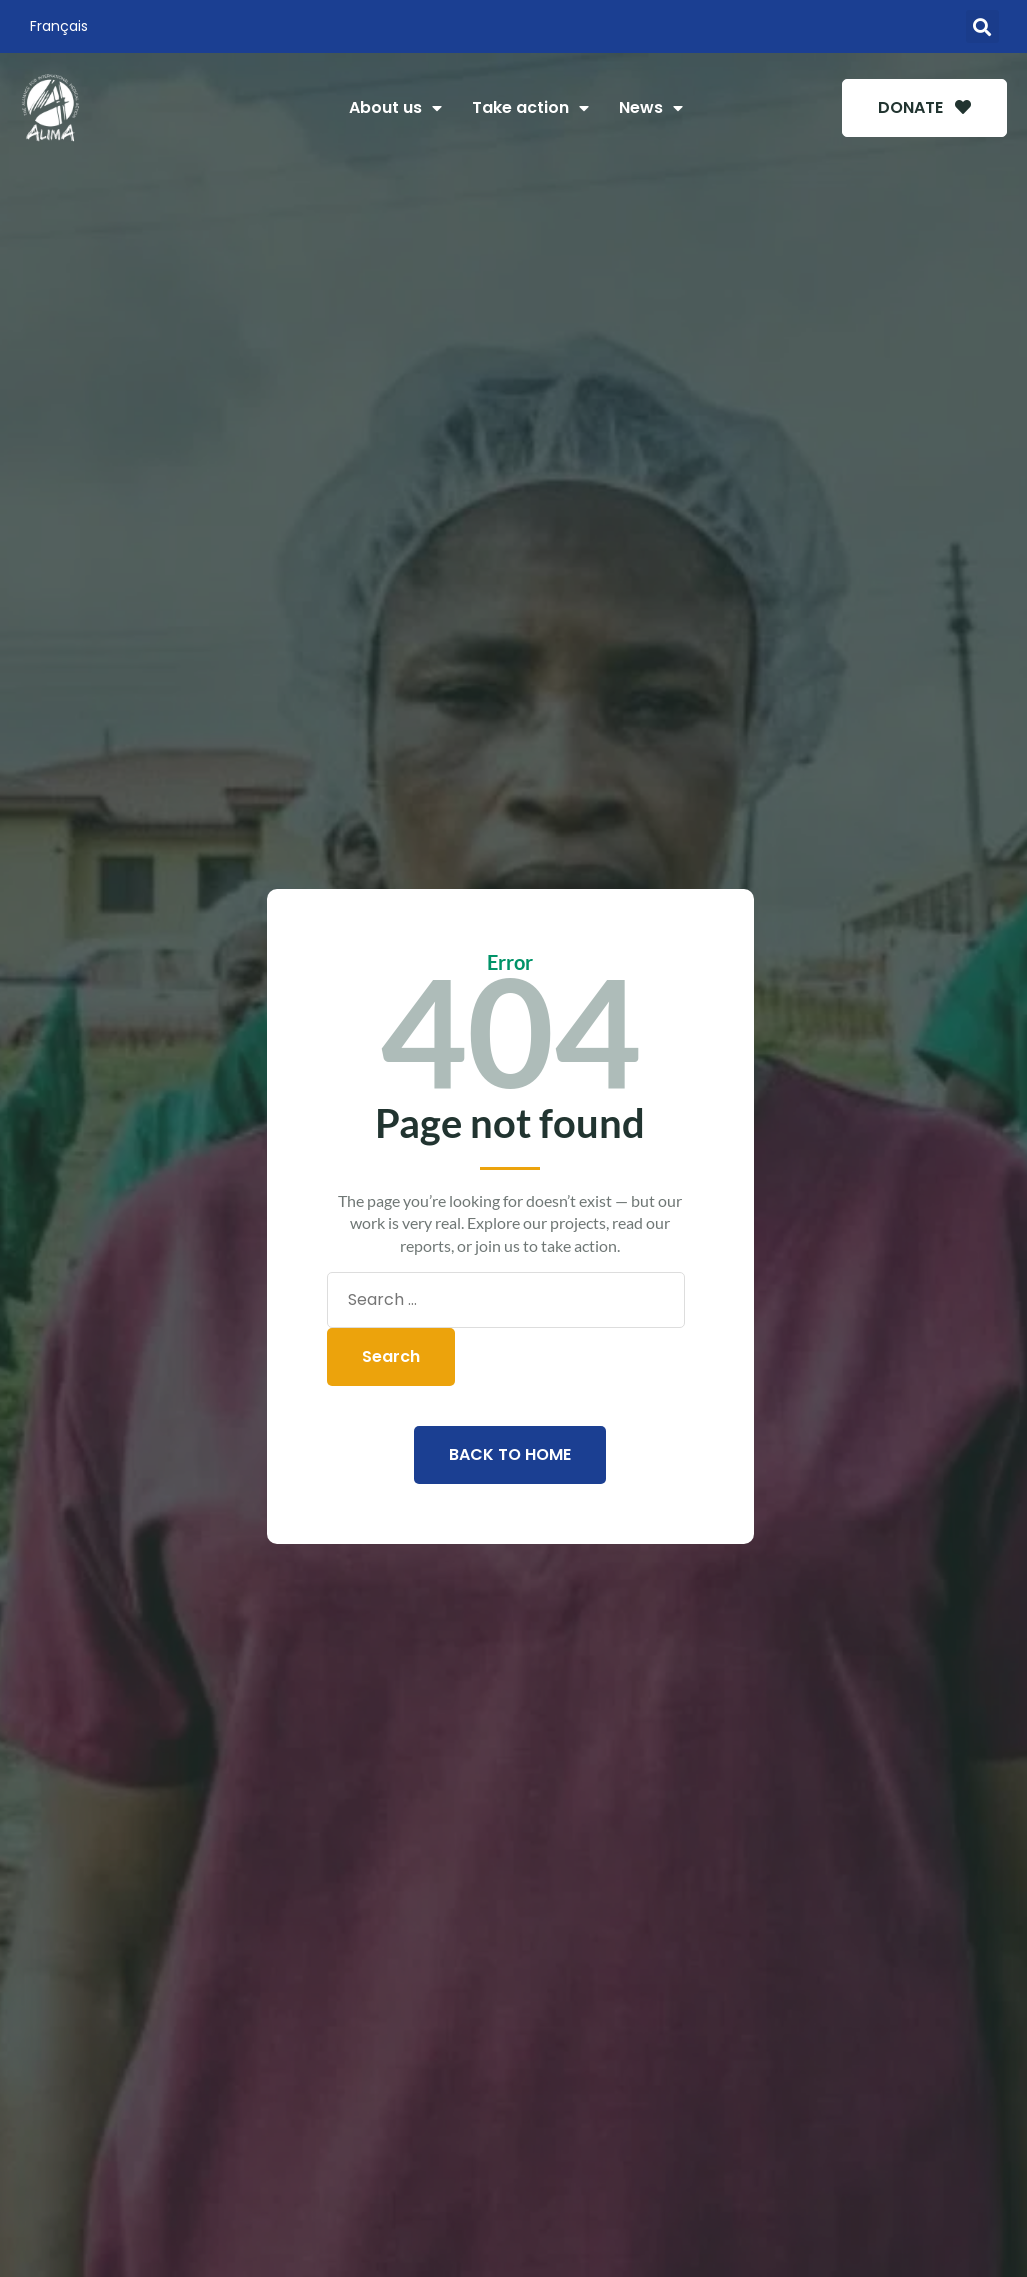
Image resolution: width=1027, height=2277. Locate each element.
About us (395, 108)
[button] (982, 26)
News (651, 108)
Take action (530, 108)
